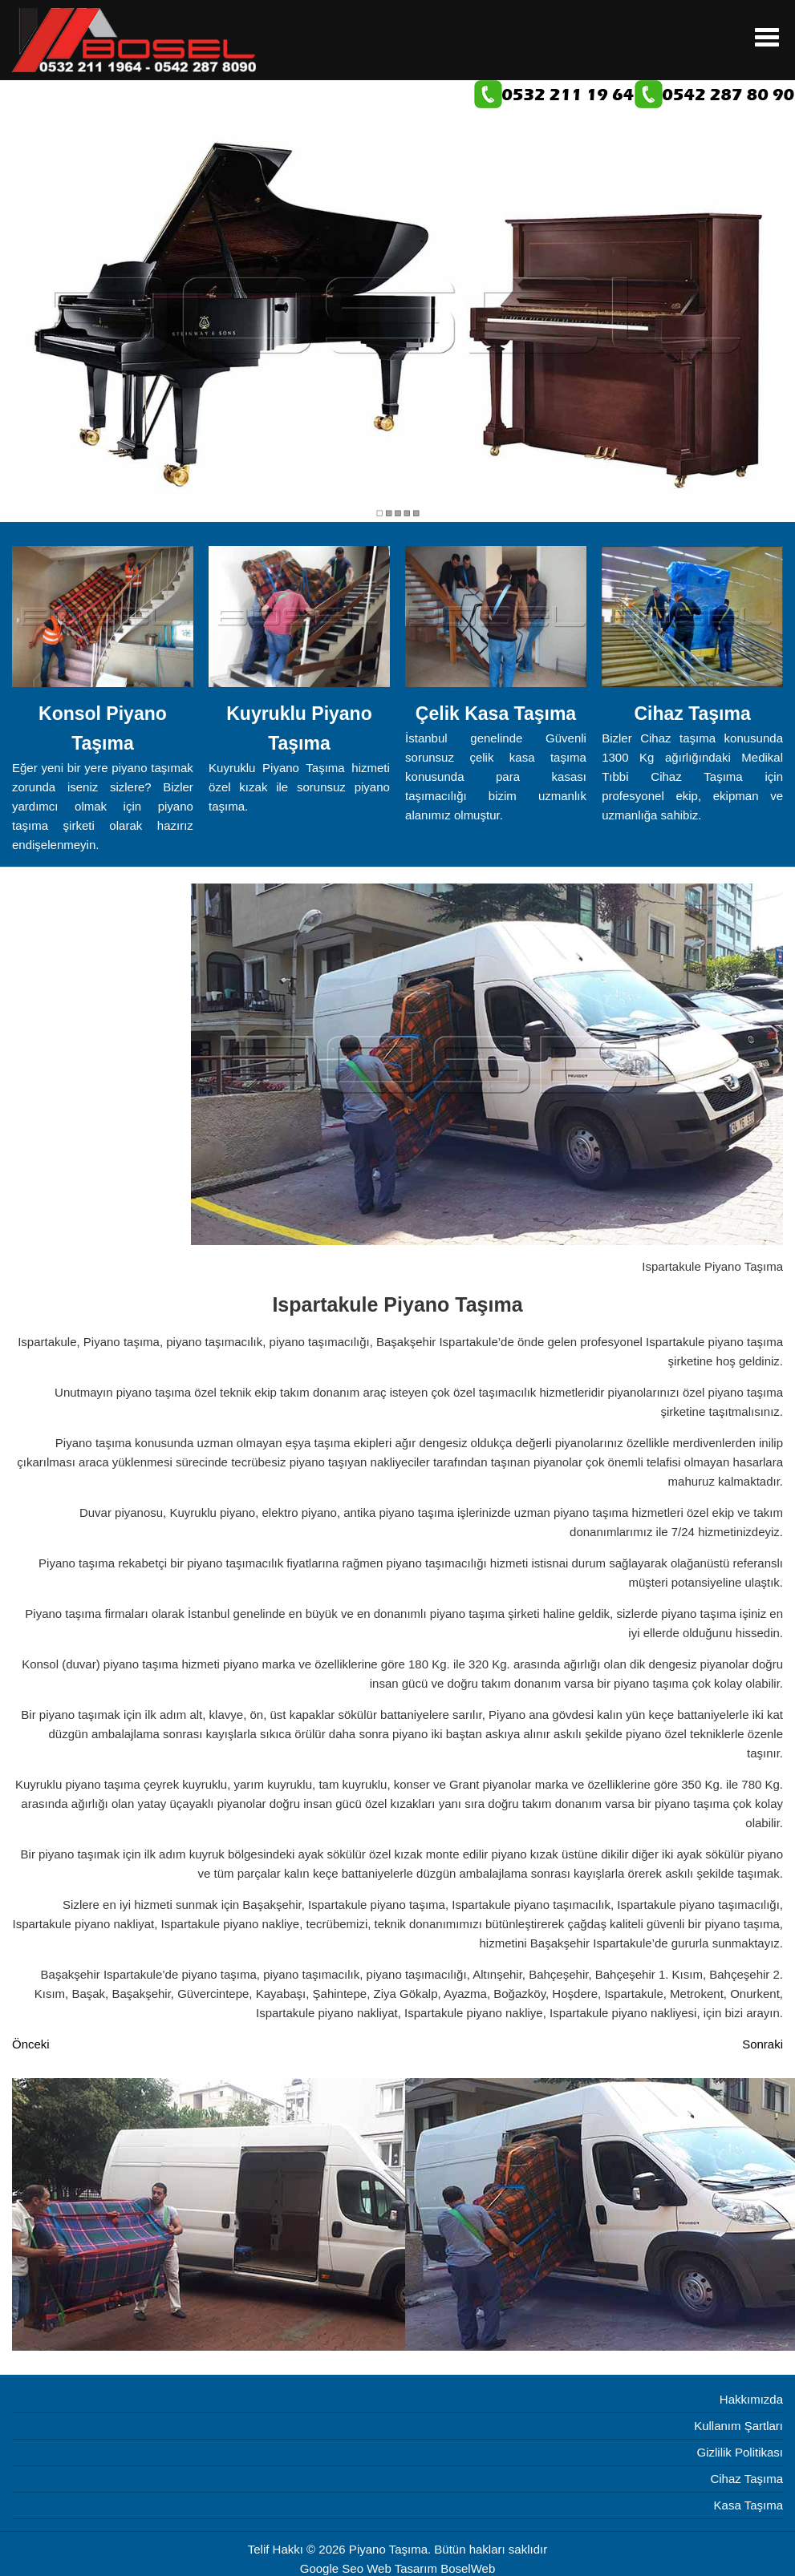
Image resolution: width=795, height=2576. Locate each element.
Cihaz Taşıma (746, 2478)
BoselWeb (467, 2568)
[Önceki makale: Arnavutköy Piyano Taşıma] (31, 2044)
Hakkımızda (751, 2399)
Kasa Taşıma (748, 2505)
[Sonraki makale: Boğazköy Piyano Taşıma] (762, 2044)
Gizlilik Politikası (739, 2452)
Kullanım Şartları (738, 2425)
